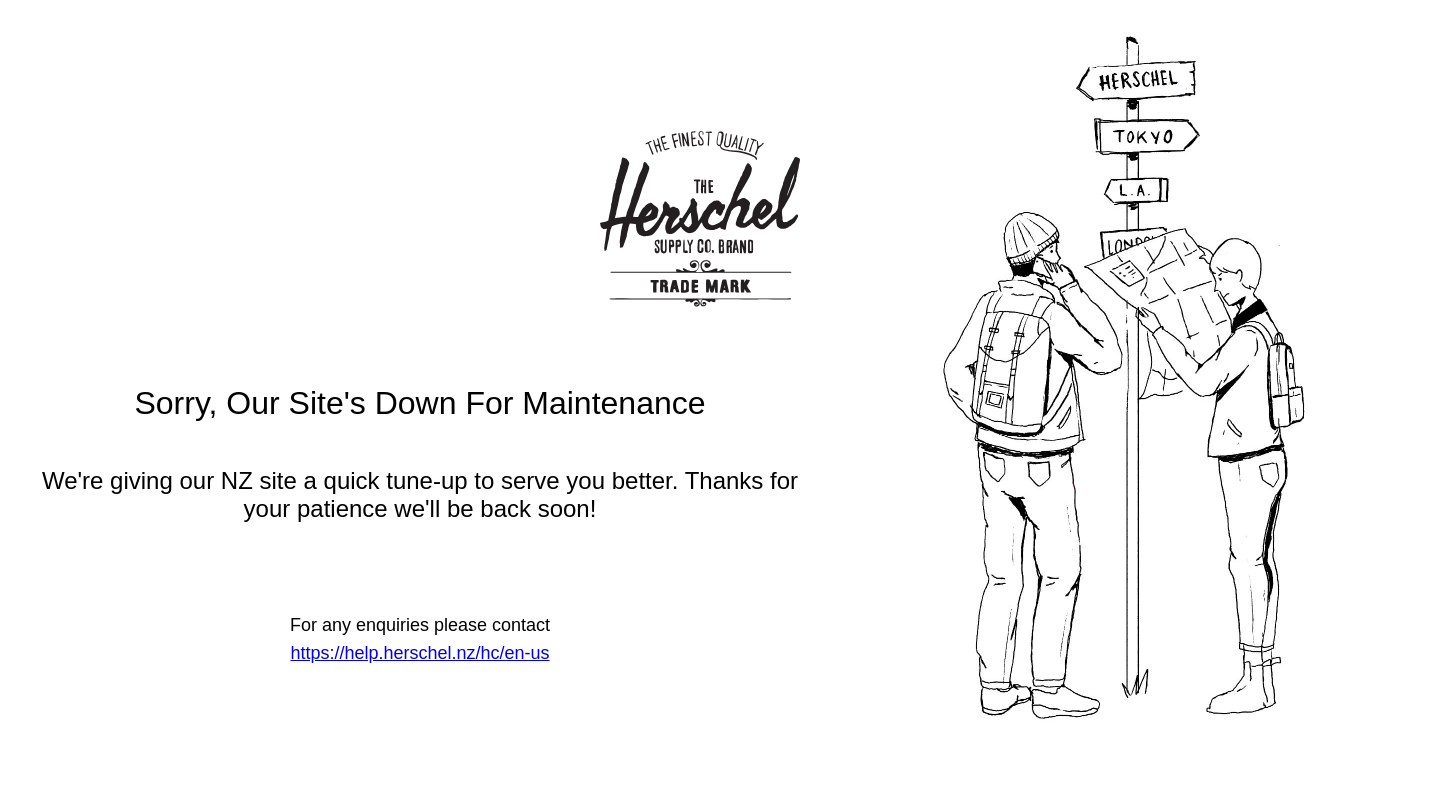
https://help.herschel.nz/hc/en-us (419, 653)
